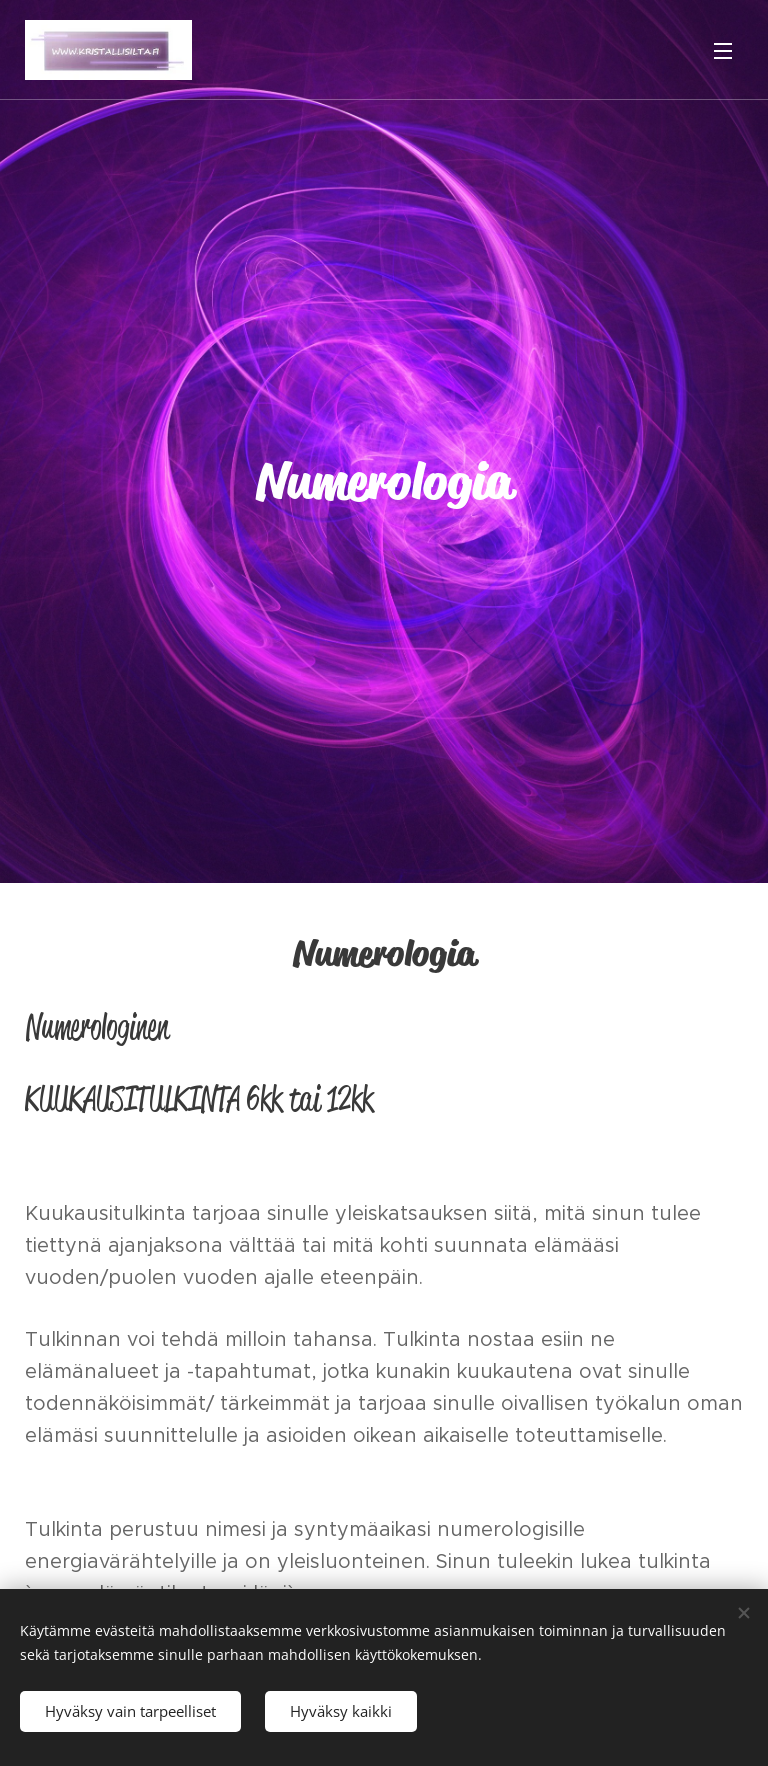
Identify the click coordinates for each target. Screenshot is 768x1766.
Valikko (723, 51)
